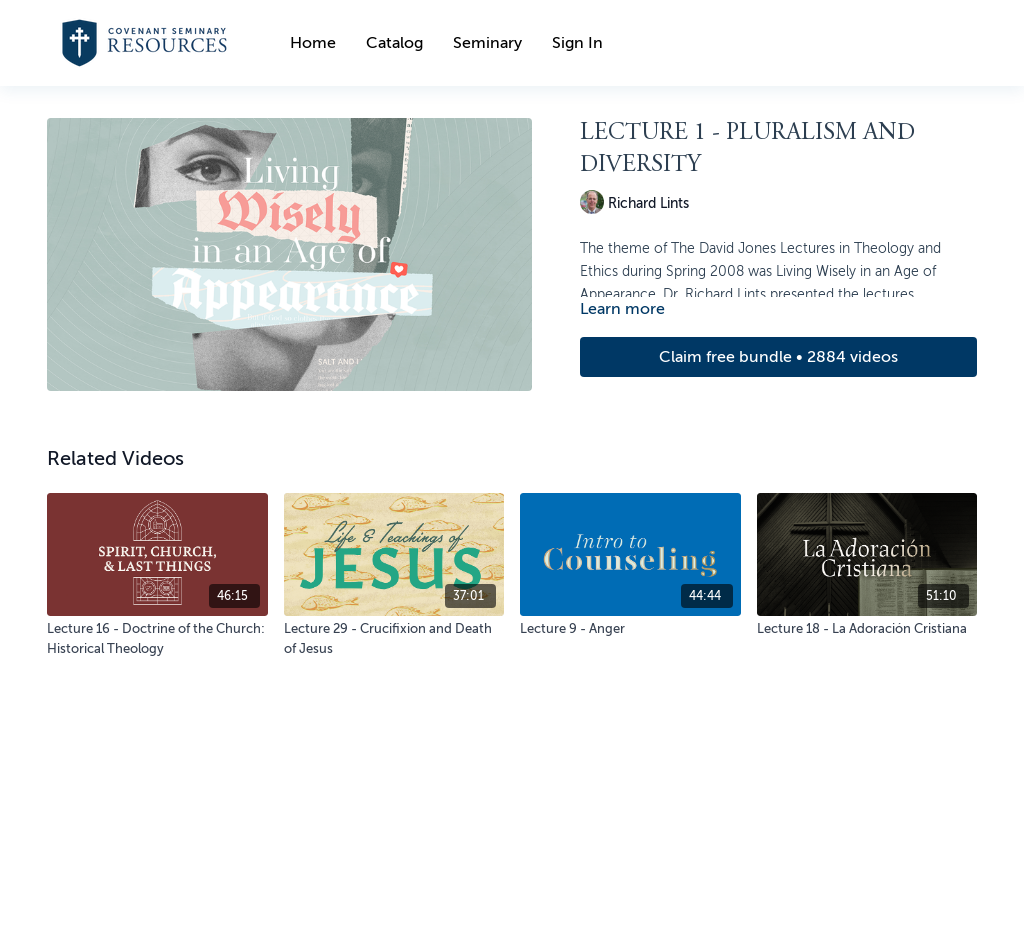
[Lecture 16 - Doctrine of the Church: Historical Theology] (157, 638)
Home (313, 43)
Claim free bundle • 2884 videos (778, 357)
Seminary (487, 43)
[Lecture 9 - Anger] (630, 629)
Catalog (394, 43)
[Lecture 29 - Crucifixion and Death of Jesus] (394, 638)
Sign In (577, 43)
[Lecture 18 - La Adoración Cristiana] (867, 629)
